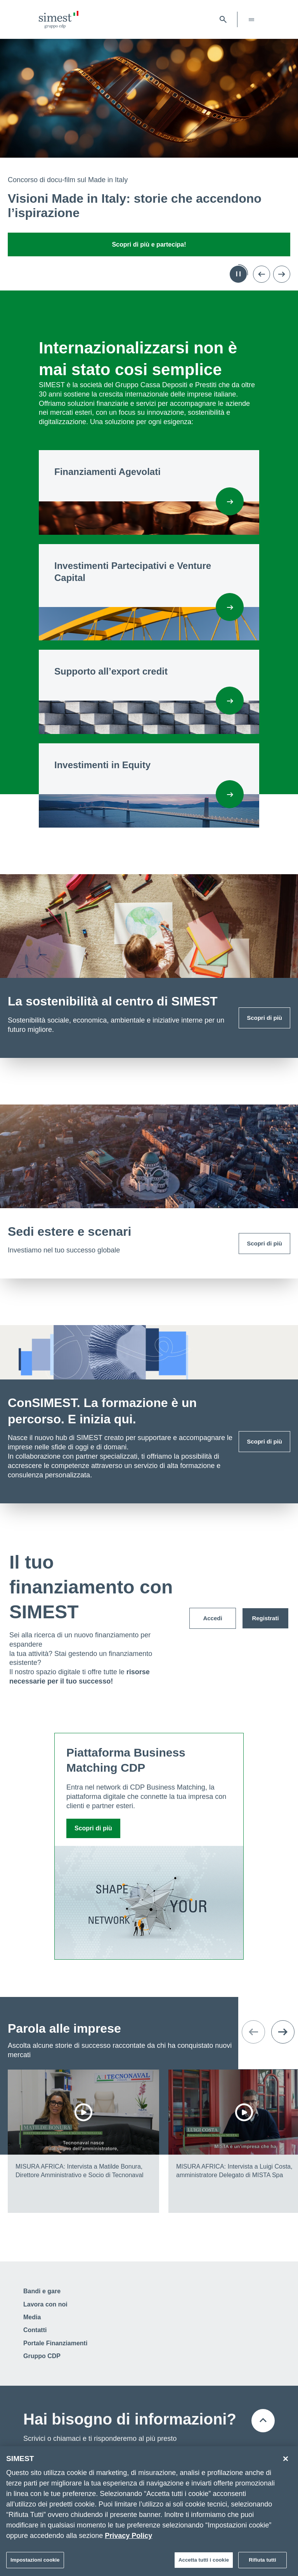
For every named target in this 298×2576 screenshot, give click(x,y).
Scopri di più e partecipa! (149, 244)
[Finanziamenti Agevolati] (229, 501)
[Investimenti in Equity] (229, 794)
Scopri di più (264, 1017)
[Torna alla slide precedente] (261, 274)
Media (32, 2317)
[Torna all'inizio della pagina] (263, 2420)
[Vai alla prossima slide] (281, 274)
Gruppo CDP (42, 2356)
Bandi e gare (42, 2291)
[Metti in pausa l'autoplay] (238, 274)
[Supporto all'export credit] (229, 700)
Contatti (35, 2330)
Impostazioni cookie (35, 2563)
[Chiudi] (285, 2461)
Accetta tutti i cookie (203, 2563)
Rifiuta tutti (262, 2563)
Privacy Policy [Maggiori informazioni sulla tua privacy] (128, 2539)
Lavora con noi (45, 2304)
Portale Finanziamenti (55, 2343)
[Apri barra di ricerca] (223, 19)
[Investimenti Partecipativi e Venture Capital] (229, 607)
